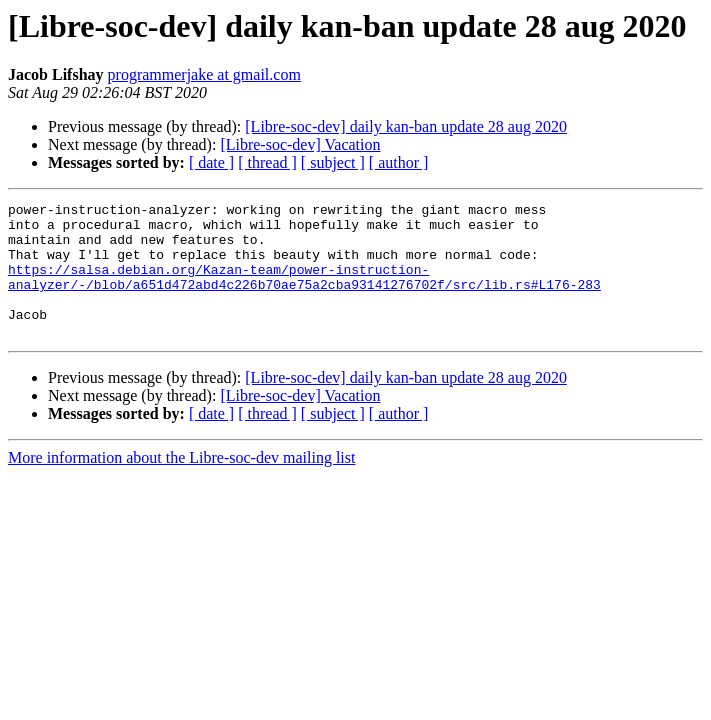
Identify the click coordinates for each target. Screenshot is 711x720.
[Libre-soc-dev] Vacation (300, 144)
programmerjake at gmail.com (204, 74)
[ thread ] (267, 162)
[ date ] (211, 162)
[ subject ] (333, 162)
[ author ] (399, 162)
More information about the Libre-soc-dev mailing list (181, 484)
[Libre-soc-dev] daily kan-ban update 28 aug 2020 (406, 126)
